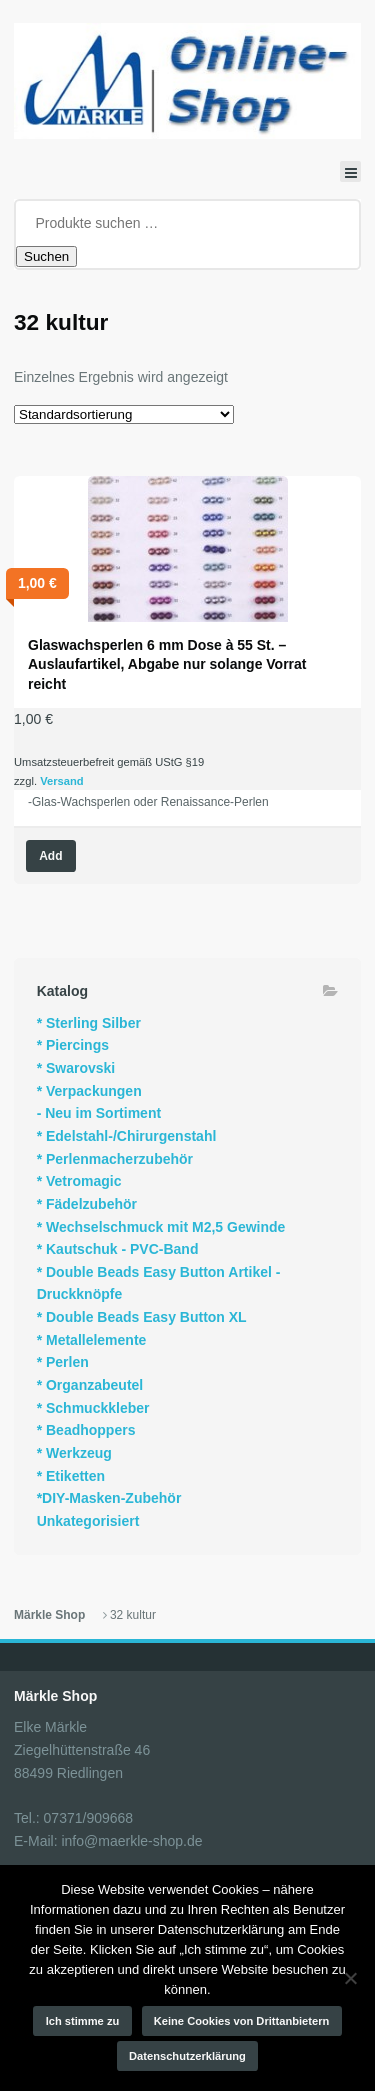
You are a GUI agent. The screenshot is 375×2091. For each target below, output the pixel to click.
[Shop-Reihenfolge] (124, 414)
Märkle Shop (49, 1615)
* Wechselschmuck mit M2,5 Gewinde (161, 1227)
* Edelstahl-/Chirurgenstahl (127, 1136)
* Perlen (63, 1362)
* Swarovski (76, 1068)
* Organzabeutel (90, 1385)
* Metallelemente (92, 1340)
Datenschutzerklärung (187, 2056)
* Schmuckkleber (93, 1408)
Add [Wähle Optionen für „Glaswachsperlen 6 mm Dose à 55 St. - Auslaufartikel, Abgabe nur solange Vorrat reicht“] (50, 856)
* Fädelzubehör (87, 1204)
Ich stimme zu (83, 2021)
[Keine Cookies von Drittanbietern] (350, 1978)
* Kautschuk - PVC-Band (118, 1249)
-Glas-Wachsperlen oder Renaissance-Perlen (148, 802)
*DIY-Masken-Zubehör (109, 1498)
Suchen (46, 256)
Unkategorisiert (88, 1521)
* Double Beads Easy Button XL (142, 1317)
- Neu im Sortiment (99, 1113)
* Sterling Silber (89, 1023)
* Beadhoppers (86, 1430)
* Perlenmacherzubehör (115, 1159)
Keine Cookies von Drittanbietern (242, 2021)
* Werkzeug (74, 1453)
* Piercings (73, 1045)
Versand (62, 781)
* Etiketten (71, 1476)
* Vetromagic (79, 1181)
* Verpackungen (89, 1091)
